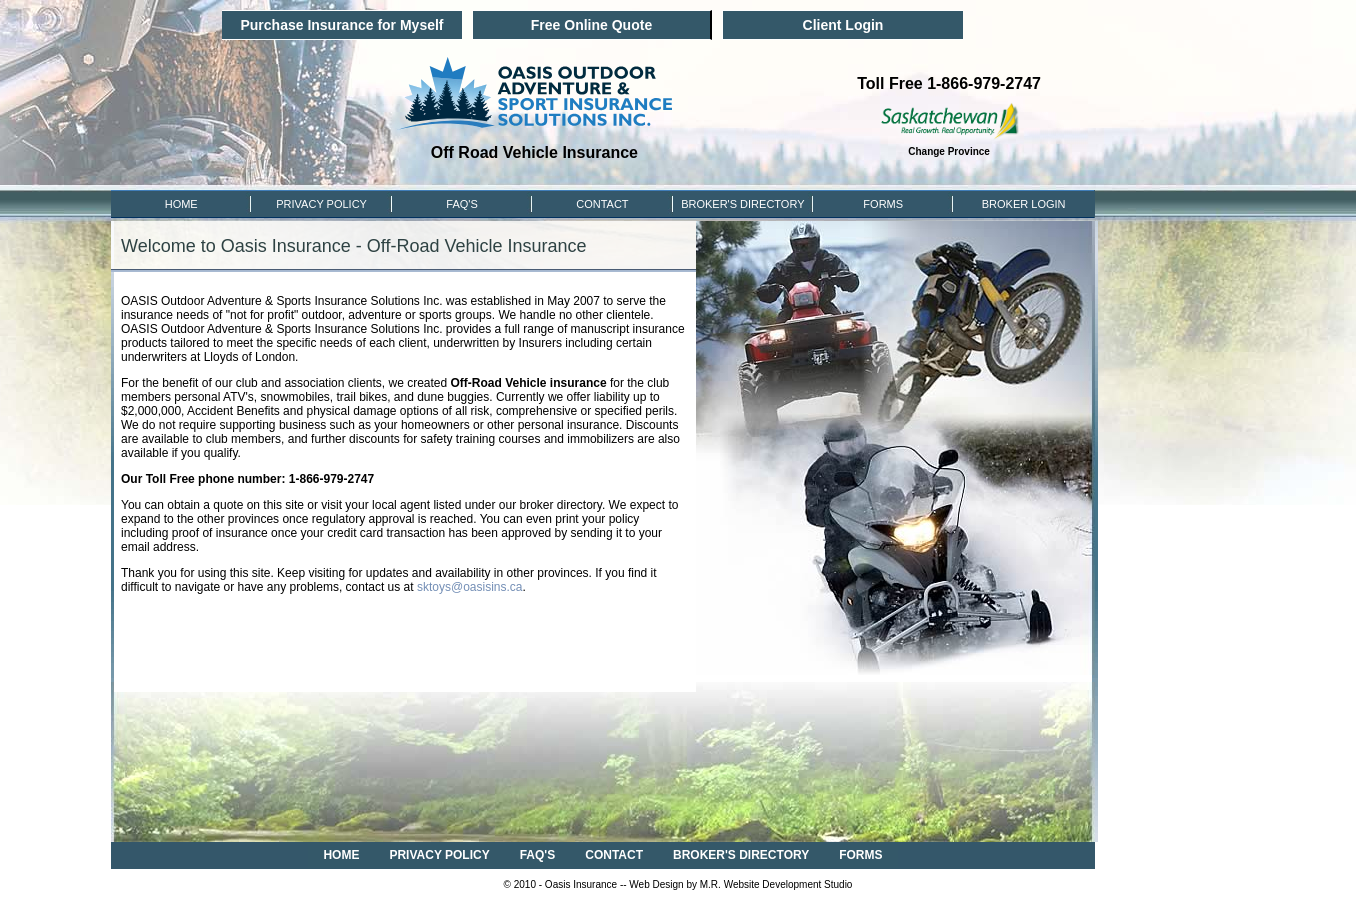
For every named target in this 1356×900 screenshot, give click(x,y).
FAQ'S (461, 204)
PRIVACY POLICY (321, 204)
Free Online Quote (591, 25)
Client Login (843, 25)
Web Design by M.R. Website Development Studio (740, 884)
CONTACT (602, 204)
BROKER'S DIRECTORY (741, 855)
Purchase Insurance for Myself (341, 25)
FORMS (883, 204)
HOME (181, 204)
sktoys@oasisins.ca (470, 587)
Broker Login (1024, 204)
